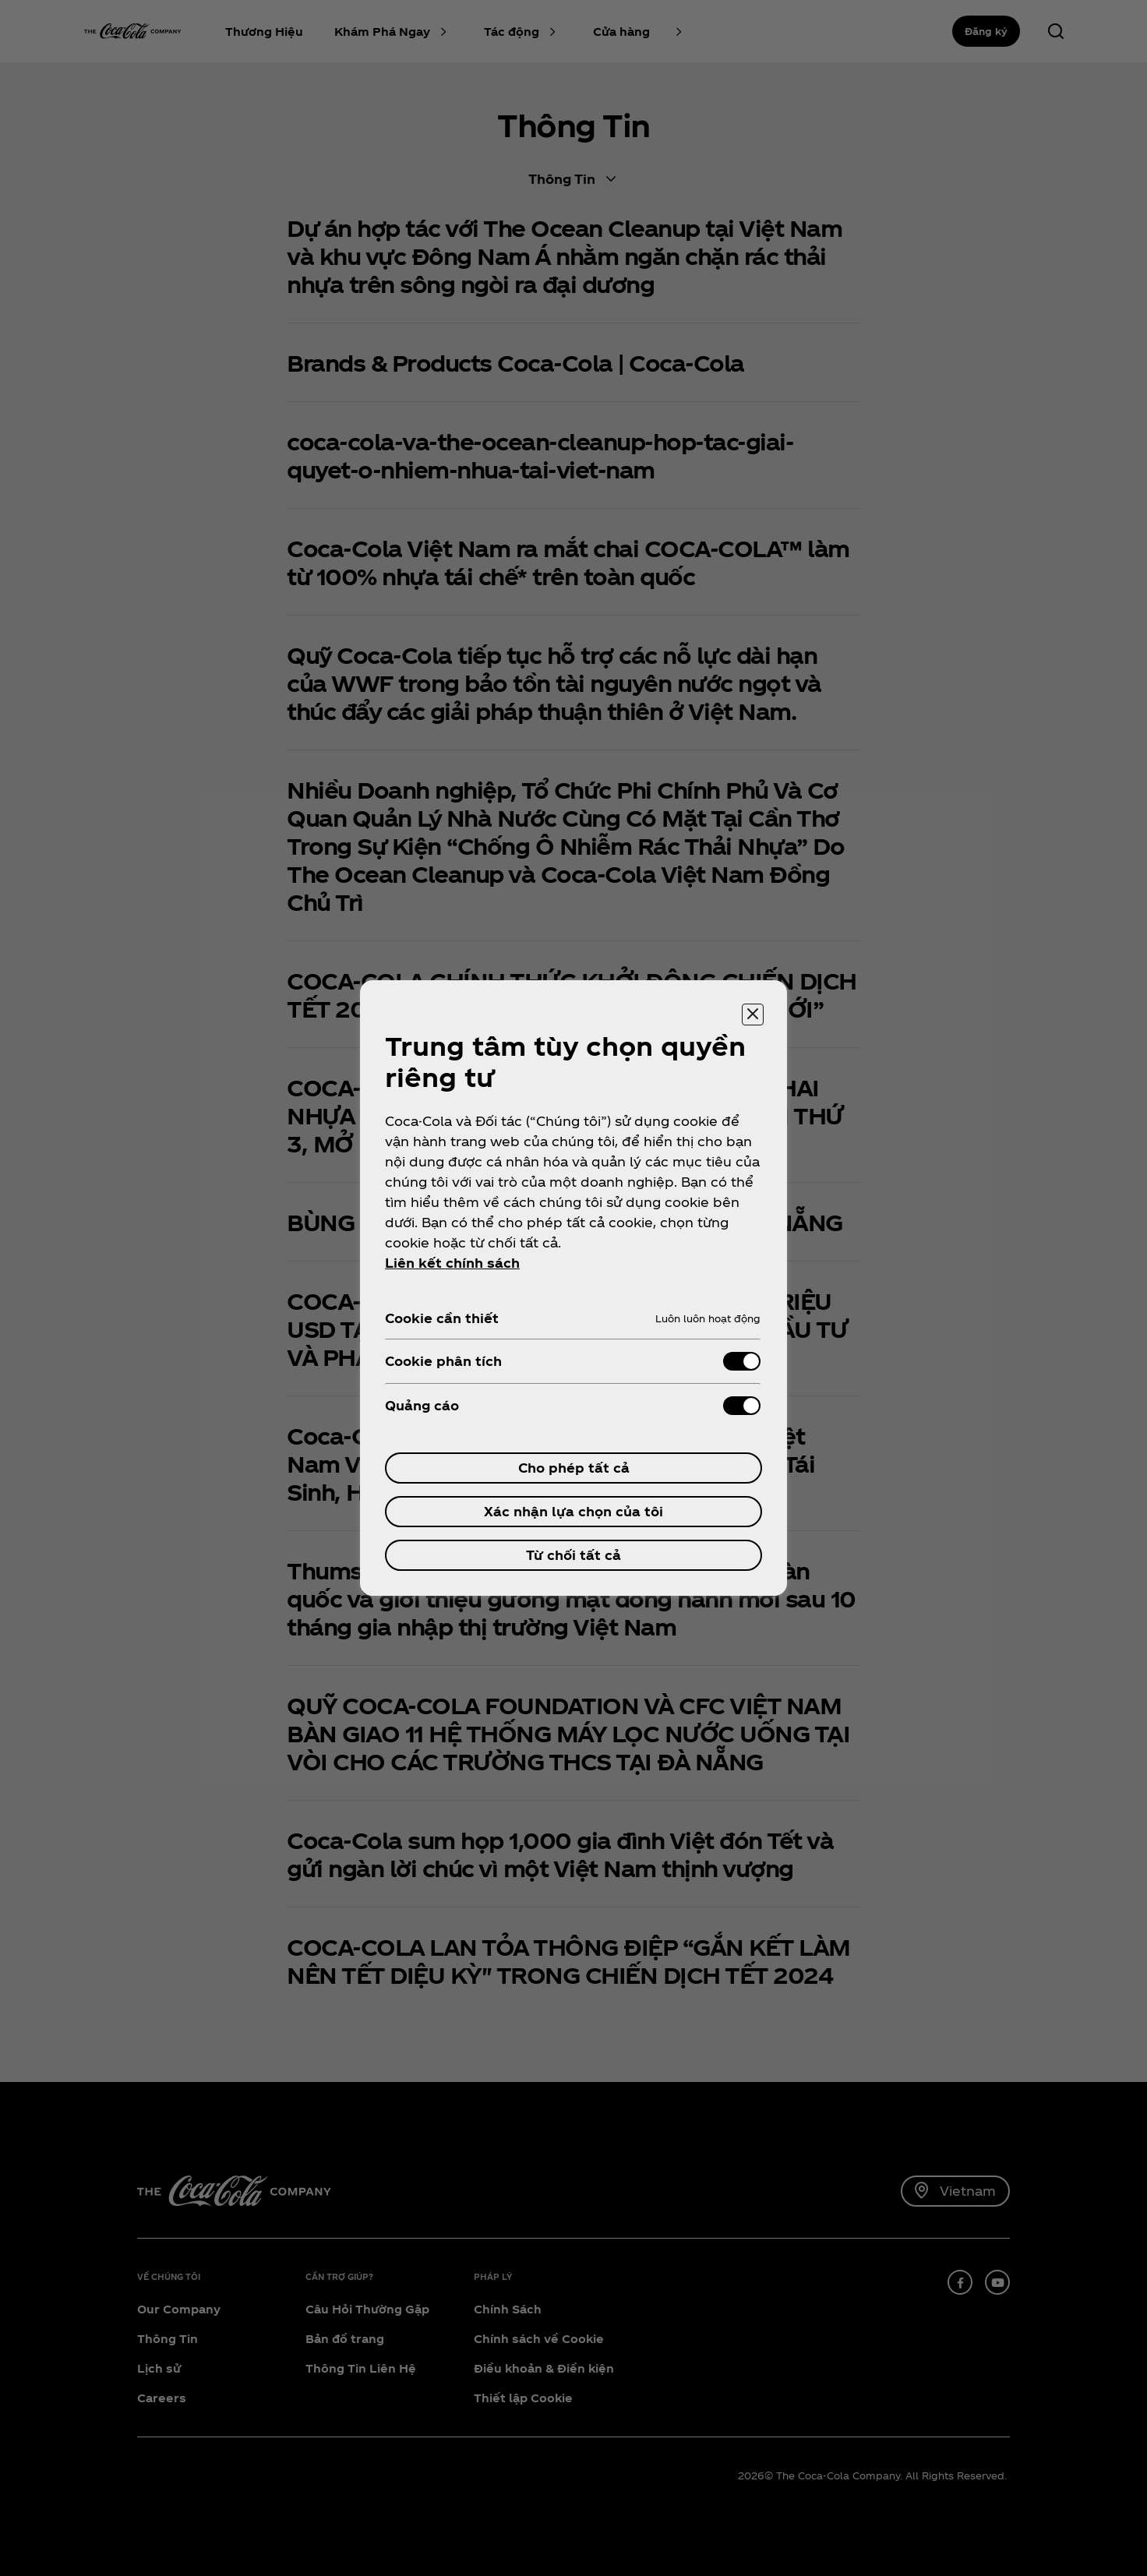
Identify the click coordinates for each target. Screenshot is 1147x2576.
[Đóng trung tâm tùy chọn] (752, 1014)
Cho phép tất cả (574, 1467)
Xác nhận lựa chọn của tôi (573, 1511)
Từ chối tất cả (573, 1554)
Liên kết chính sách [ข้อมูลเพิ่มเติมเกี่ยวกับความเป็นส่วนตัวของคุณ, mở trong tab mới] (452, 1262)
